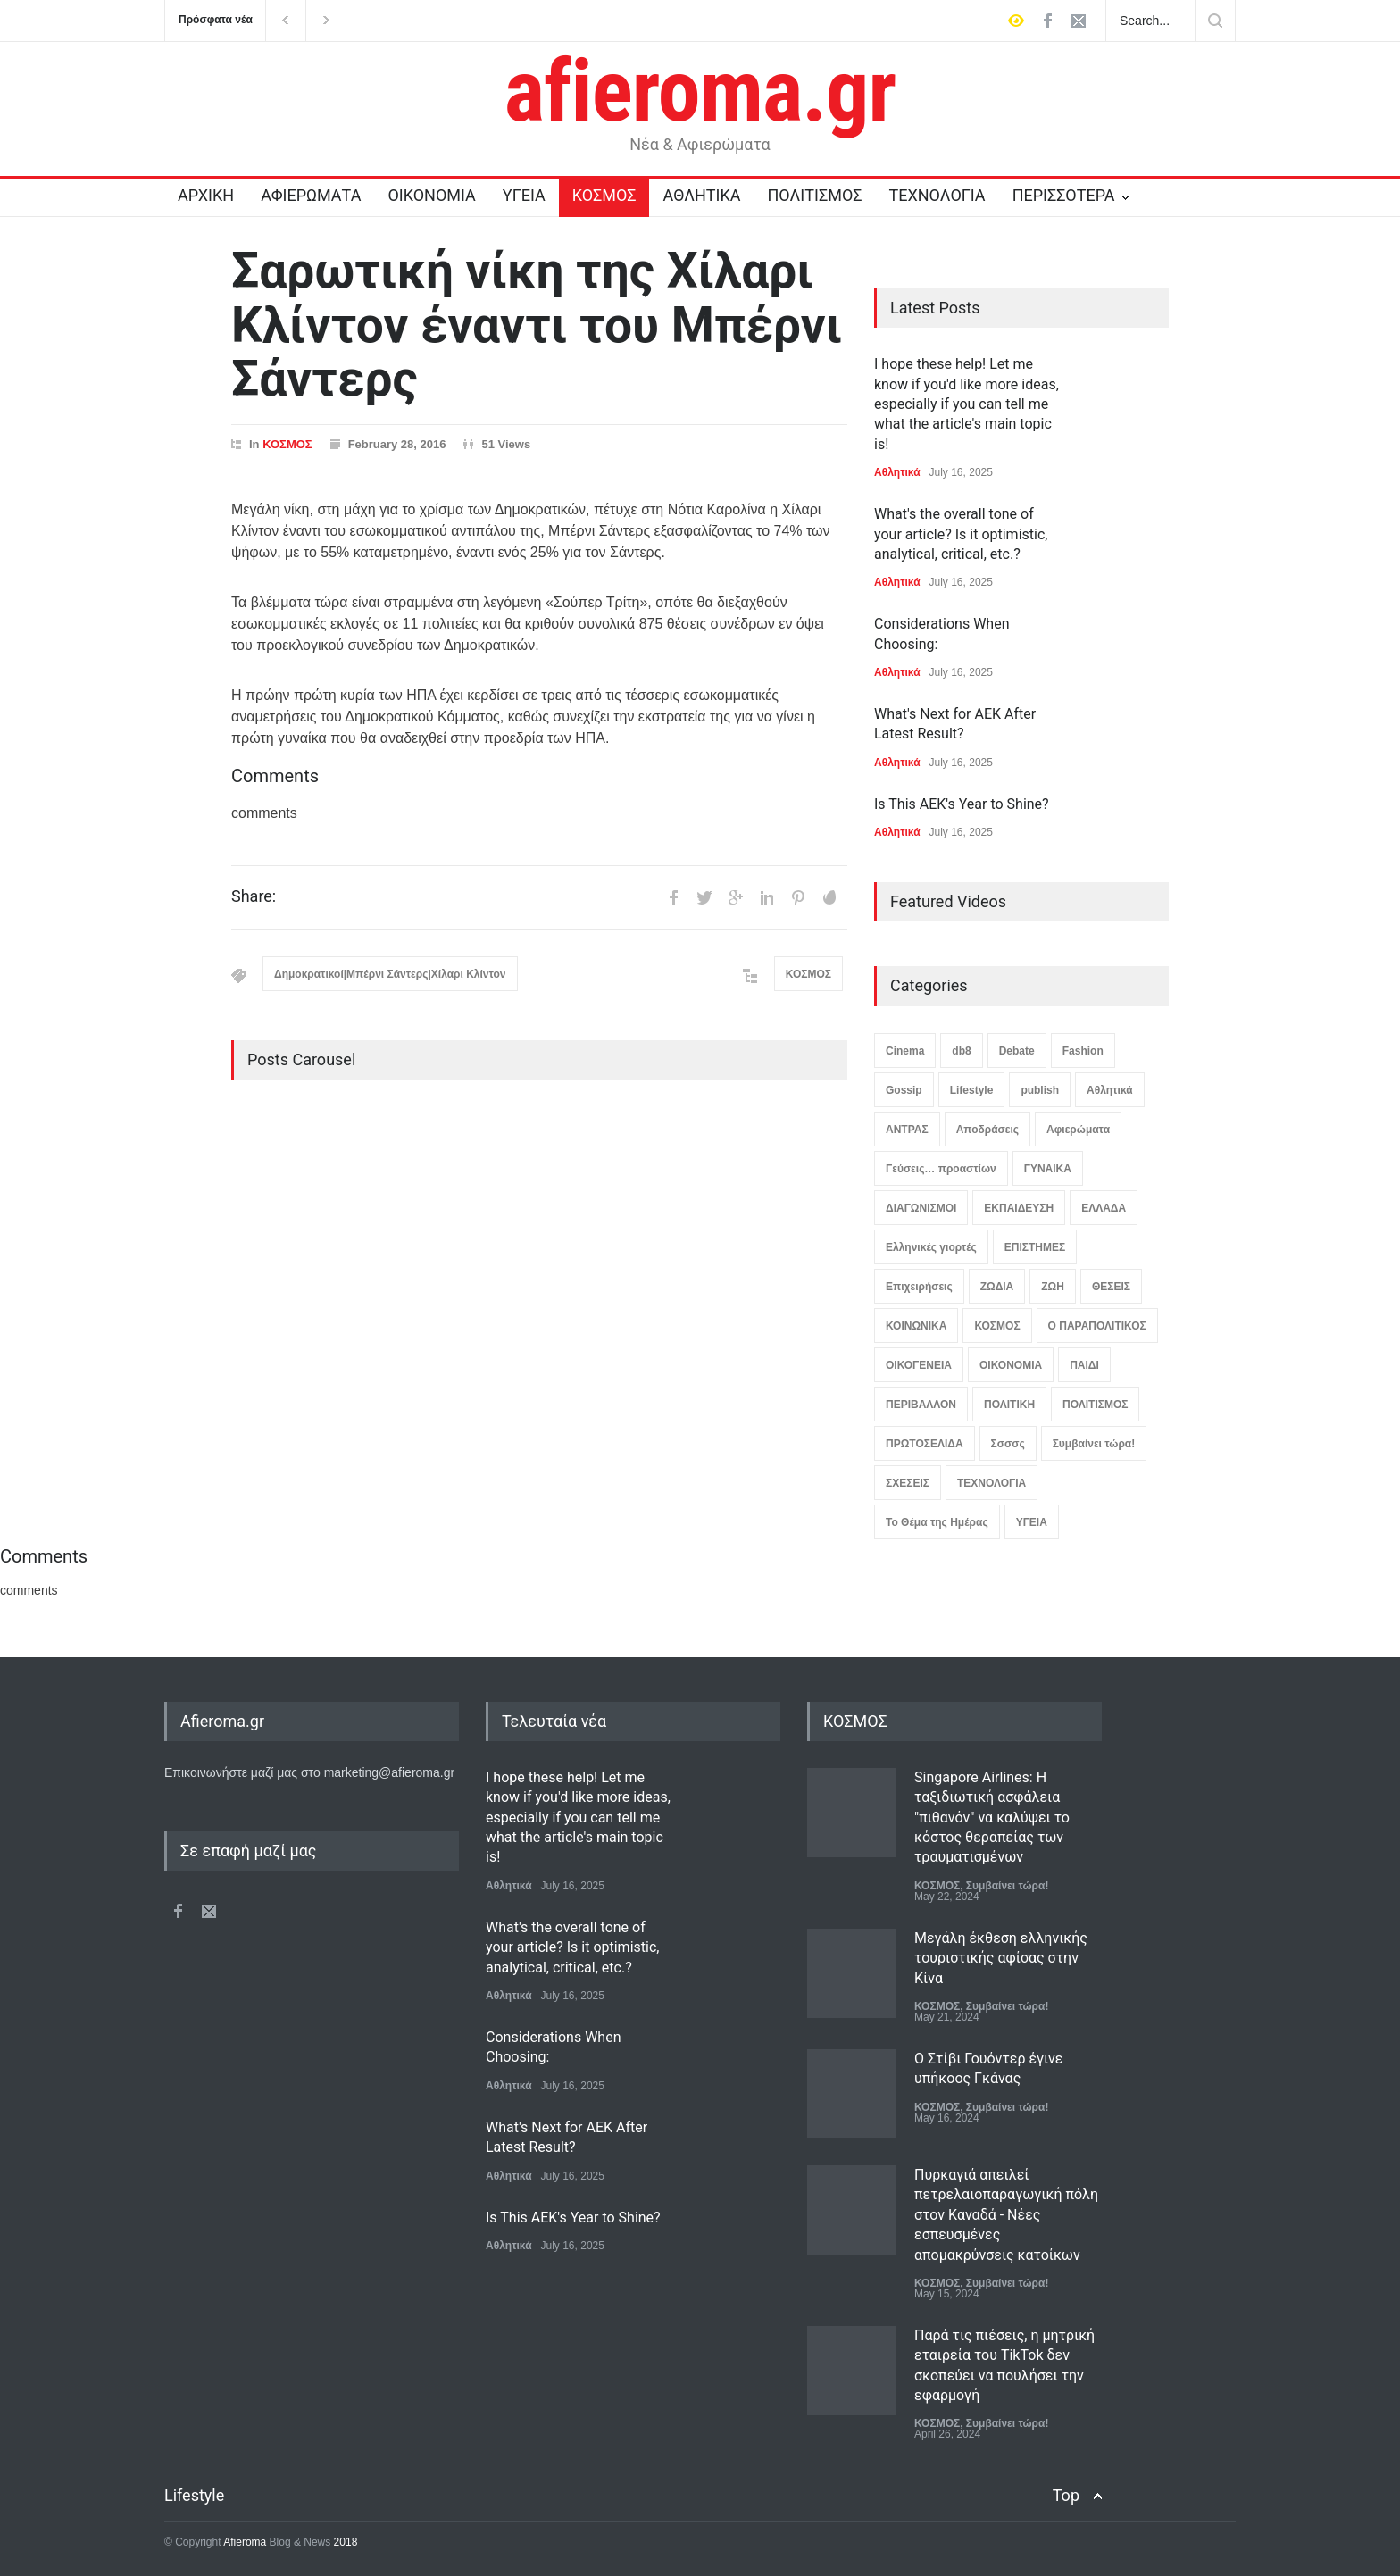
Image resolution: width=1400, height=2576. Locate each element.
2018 (343, 2542)
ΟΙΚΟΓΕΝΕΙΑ (919, 1365)
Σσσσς (1008, 1444)
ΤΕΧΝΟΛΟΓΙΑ (936, 195)
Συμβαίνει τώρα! (1094, 1444)
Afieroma (244, 2542)
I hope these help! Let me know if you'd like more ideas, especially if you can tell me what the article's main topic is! (966, 404)
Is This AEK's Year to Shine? (961, 804)
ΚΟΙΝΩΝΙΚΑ (916, 1326)
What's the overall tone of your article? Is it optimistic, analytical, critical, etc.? (960, 534)
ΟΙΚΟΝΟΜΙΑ (431, 195)
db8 (961, 1051)
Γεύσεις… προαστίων (941, 1169)
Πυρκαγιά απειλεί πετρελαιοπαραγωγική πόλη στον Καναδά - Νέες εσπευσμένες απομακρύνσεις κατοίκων (1006, 2214)
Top (1066, 2495)
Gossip (904, 1090)
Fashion (1083, 1051)
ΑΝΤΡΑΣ (907, 1129)
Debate (1017, 1051)
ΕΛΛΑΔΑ (1103, 1208)
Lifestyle (972, 1090)
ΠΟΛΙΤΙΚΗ (1009, 1404)
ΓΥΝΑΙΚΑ (1047, 1169)
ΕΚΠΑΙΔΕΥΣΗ (1019, 1208)
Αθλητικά (897, 472)
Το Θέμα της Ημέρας (937, 1522)
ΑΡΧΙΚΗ (206, 195)
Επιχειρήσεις (919, 1286)
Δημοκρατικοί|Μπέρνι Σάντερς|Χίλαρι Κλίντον (390, 974)
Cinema (905, 1051)
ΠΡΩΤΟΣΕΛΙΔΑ (924, 1444)
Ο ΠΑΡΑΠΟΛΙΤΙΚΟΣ (1097, 1326)
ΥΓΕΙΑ (524, 195)
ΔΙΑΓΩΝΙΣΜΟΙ (921, 1208)
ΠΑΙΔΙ (1084, 1365)
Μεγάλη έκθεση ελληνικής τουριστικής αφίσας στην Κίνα (1001, 1958)
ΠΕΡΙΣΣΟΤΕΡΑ (1063, 195)
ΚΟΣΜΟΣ (604, 195)
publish (1040, 1090)
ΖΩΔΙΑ (997, 1286)
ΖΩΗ (1052, 1286)
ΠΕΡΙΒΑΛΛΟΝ (921, 1404)
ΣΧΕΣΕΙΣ (907, 1483)
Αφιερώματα (1078, 1129)
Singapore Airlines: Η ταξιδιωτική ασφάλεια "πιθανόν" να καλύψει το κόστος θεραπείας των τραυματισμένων (992, 1817)
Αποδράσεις (987, 1129)
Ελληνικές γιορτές (931, 1247)
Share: (253, 896)
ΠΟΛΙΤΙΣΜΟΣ (815, 195)
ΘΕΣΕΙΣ (1111, 1286)
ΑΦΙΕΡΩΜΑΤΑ (311, 195)
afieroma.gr (700, 91)
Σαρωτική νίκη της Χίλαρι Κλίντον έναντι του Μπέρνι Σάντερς (536, 324)
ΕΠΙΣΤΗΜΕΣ (1034, 1247)
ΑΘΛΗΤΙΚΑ (701, 195)
